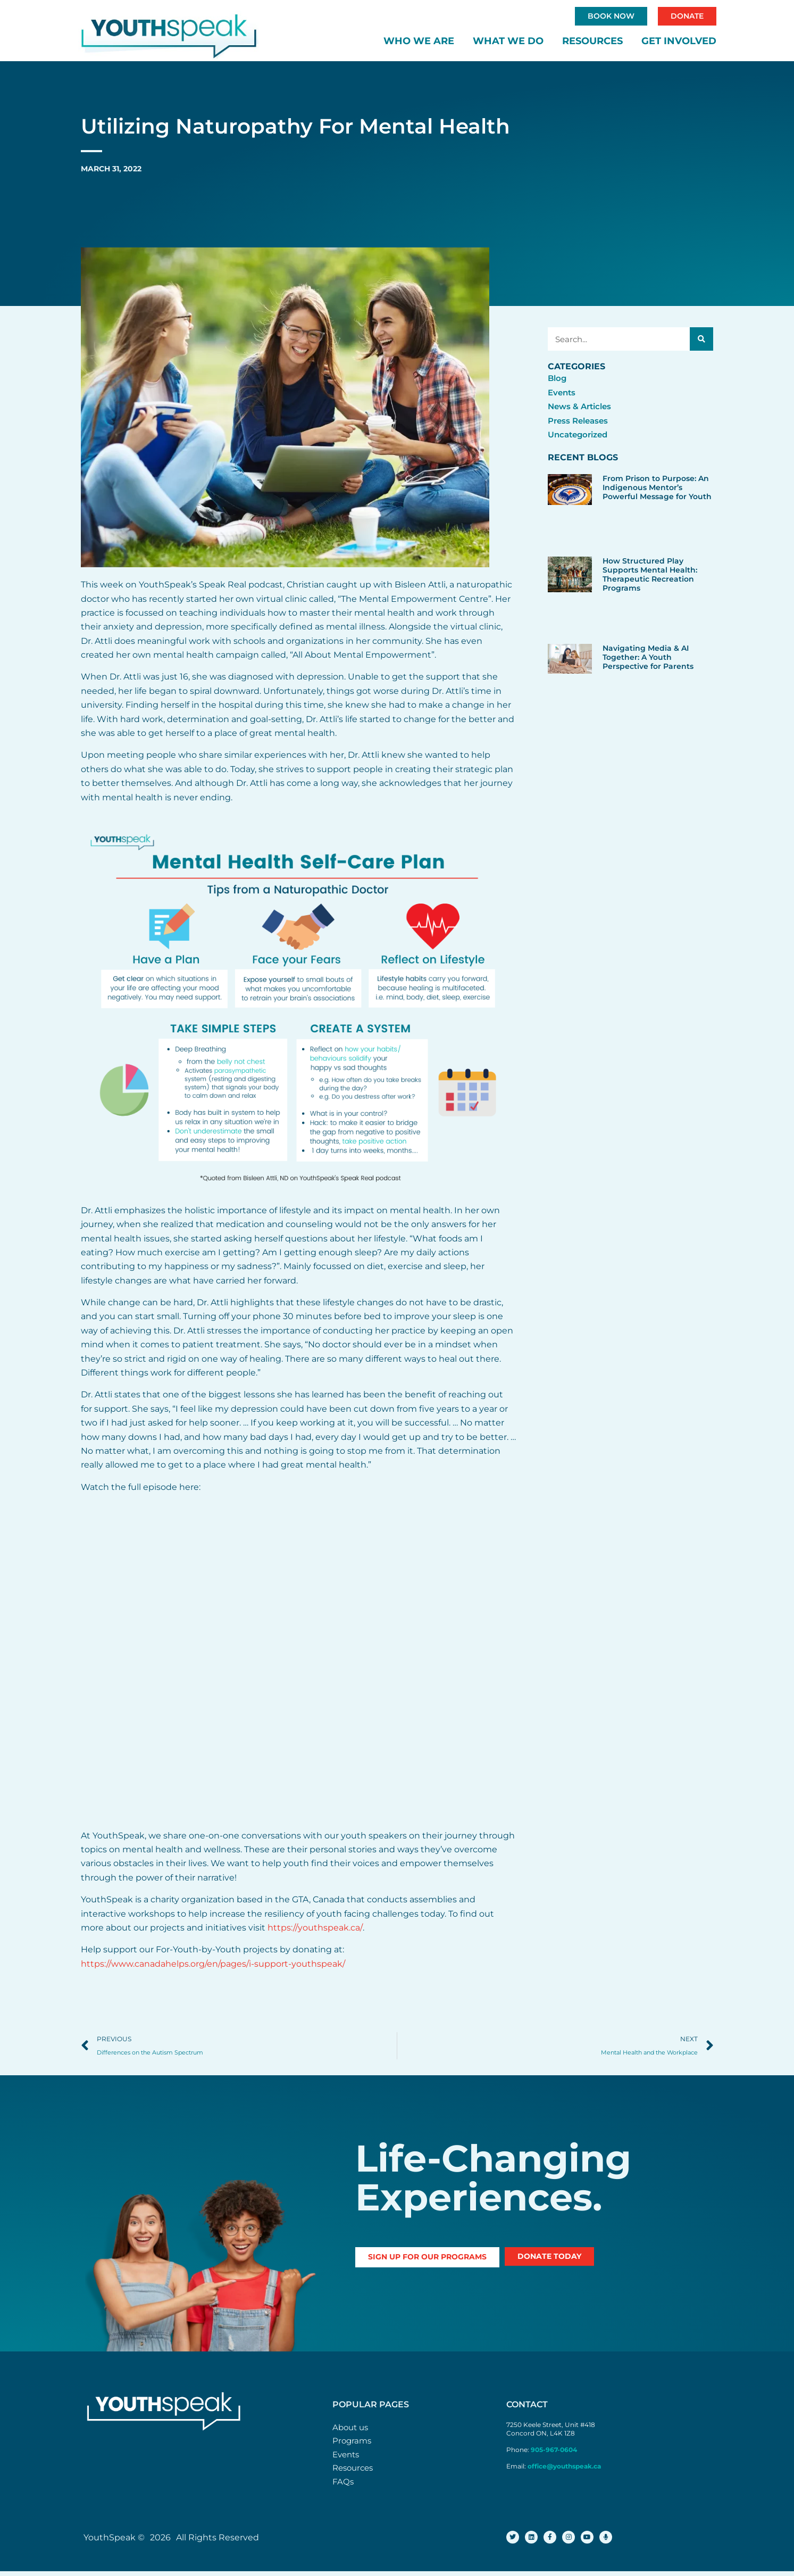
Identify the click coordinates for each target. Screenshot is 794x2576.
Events (563, 393)
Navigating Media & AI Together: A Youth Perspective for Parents (648, 658)
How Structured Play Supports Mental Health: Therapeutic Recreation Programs (650, 576)
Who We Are (418, 41)
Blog (558, 379)
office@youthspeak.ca (564, 2468)
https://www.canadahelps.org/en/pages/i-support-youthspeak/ (213, 1965)
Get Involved (678, 41)
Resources (592, 41)
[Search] (701, 340)
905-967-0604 (555, 2452)
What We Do (508, 41)
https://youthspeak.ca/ (315, 1929)
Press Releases (580, 422)
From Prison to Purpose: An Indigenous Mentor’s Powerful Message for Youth (657, 488)
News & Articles (582, 407)
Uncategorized (580, 435)
